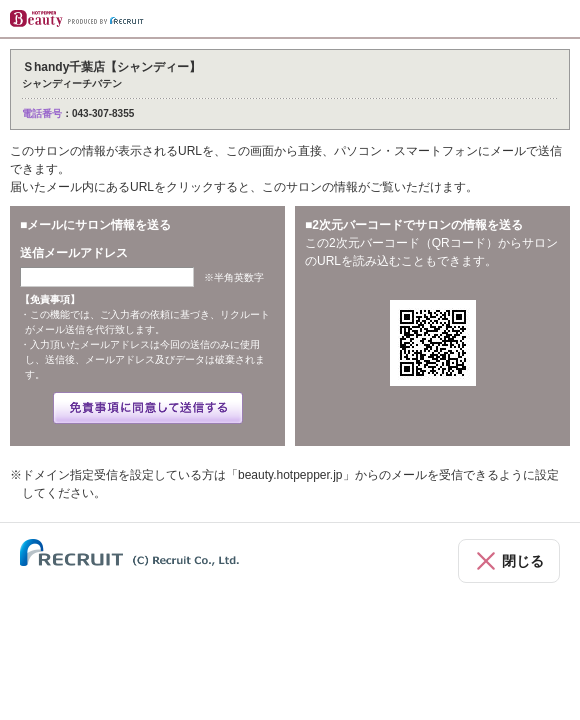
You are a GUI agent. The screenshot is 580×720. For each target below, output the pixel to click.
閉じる (523, 561)
